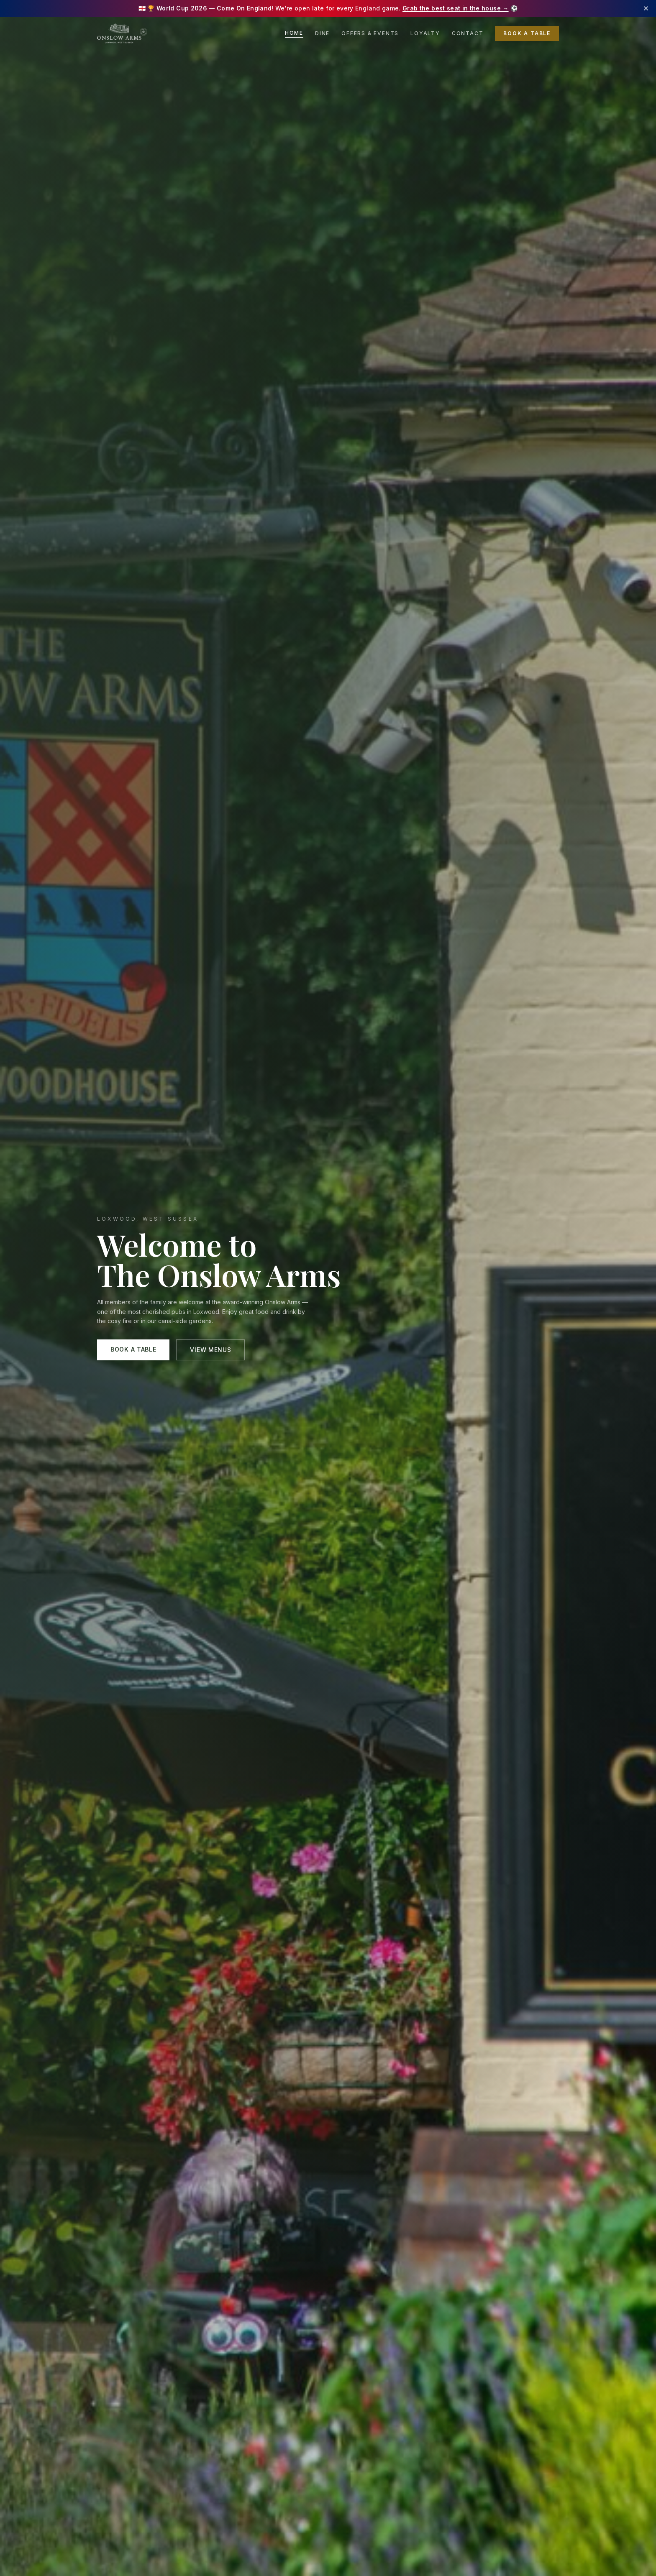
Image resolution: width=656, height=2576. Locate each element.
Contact (468, 33)
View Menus (210, 1349)
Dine (322, 33)
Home (294, 33)
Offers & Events (370, 33)
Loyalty (425, 33)
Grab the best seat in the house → (455, 8)
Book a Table (527, 33)
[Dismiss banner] (646, 8)
